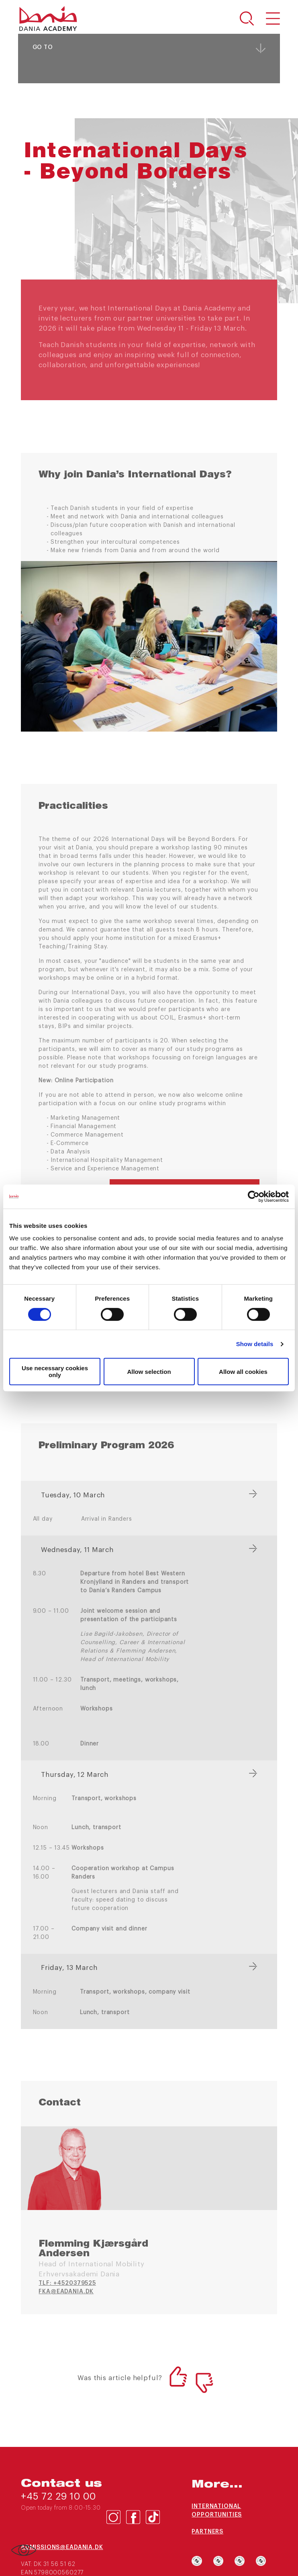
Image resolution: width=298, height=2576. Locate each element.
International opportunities (217, 2511)
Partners (207, 2532)
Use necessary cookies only (55, 1371)
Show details (255, 1343)
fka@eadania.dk (66, 2291)
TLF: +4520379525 (67, 2283)
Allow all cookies (243, 1371)
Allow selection (149, 1371)
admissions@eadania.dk (62, 2547)
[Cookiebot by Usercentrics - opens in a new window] (253, 1196)
